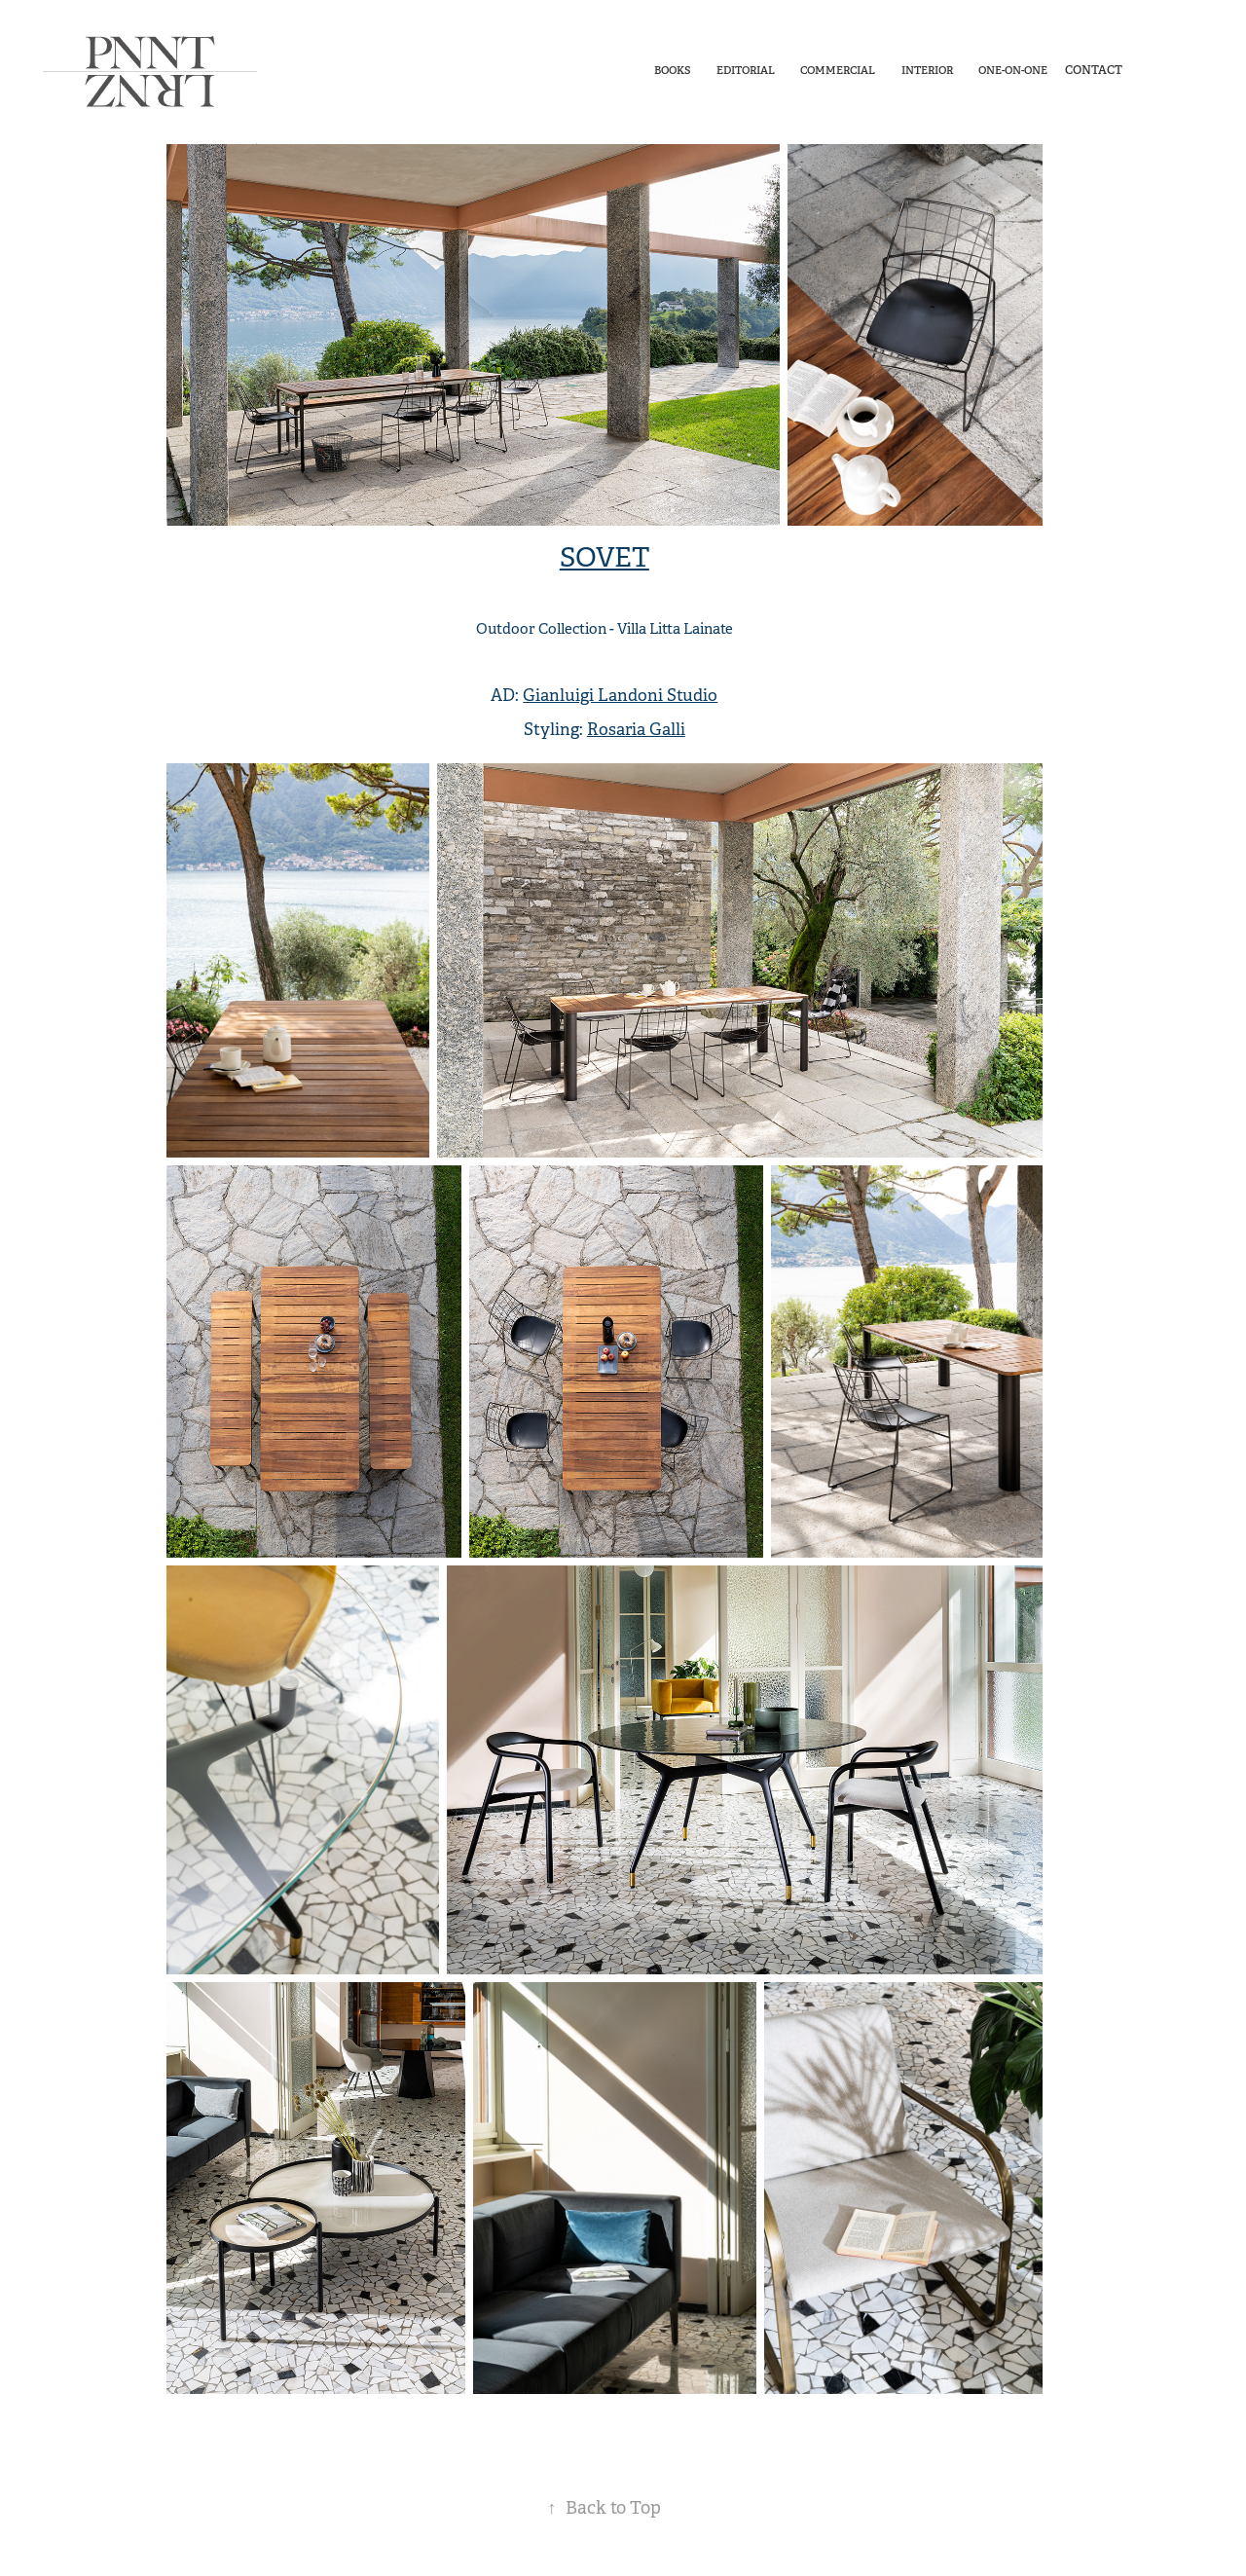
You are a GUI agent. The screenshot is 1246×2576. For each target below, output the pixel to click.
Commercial (837, 70)
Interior (927, 70)
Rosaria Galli (636, 729)
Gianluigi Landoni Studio (620, 695)
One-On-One (1012, 70)
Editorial (745, 70)
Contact (1093, 70)
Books (672, 70)
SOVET (604, 557)
